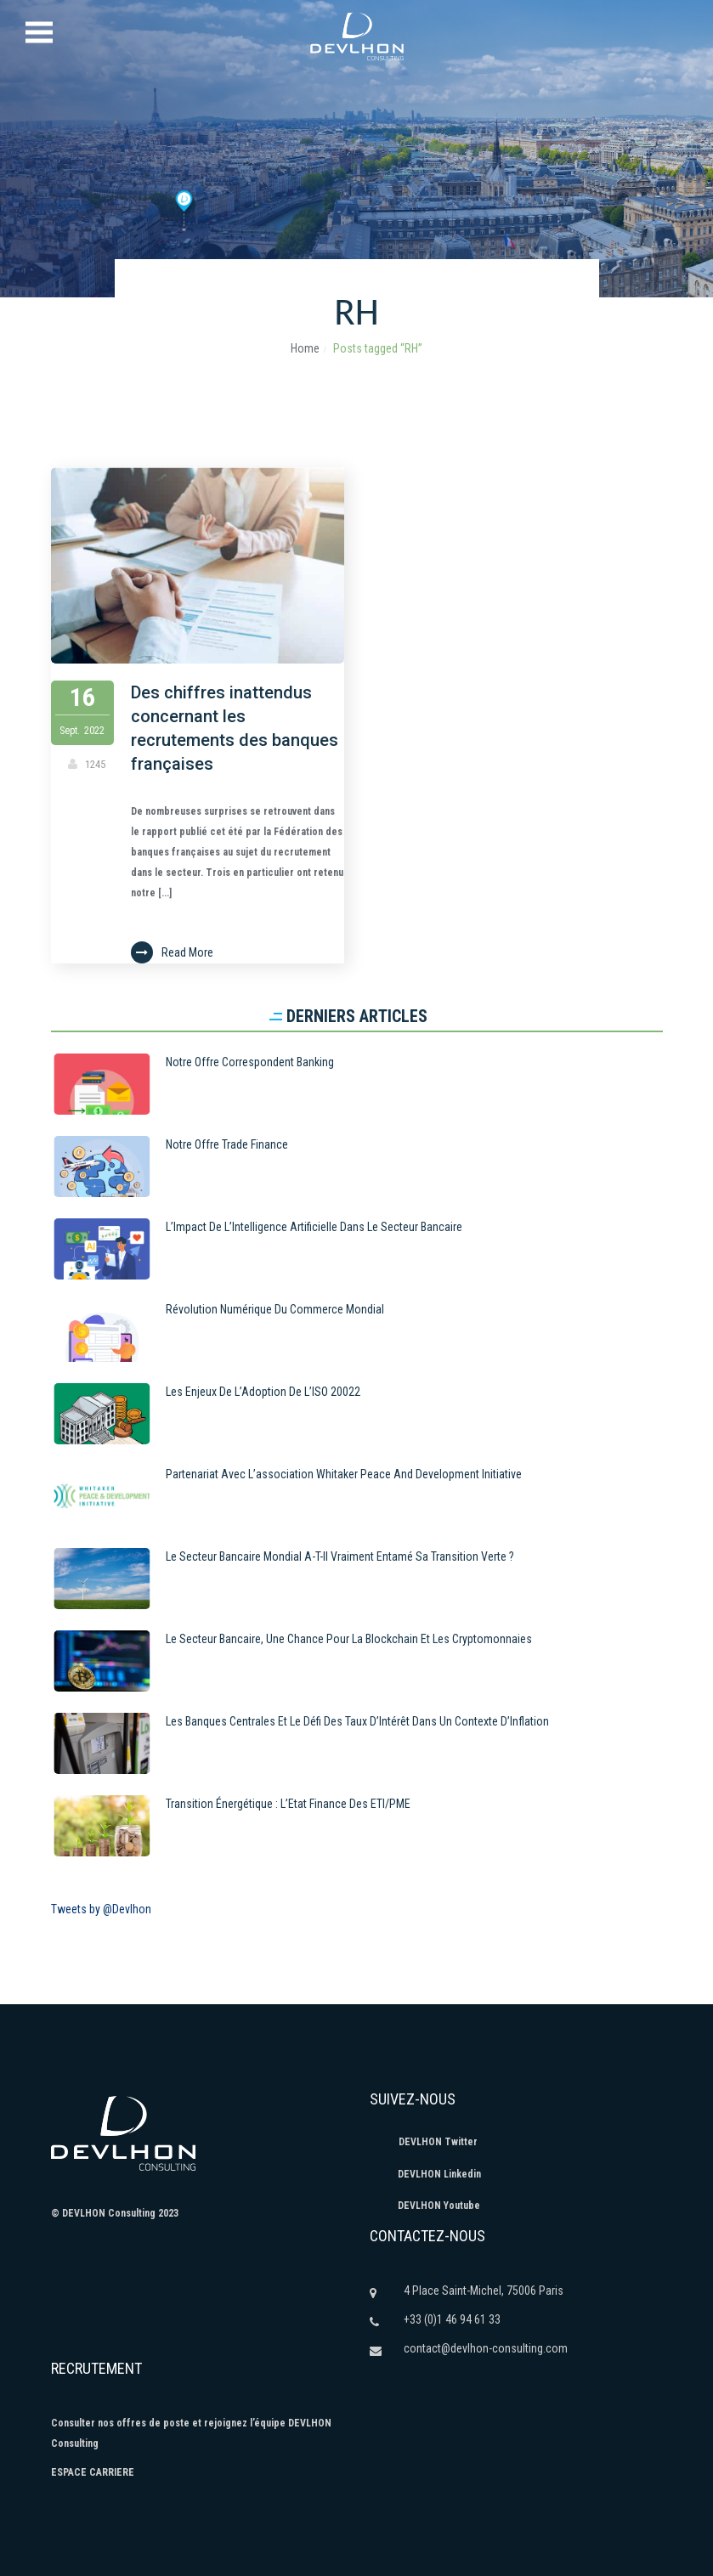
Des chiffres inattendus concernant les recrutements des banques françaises (238, 728)
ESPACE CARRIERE (92, 2472)
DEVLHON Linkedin (425, 2174)
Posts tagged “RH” (377, 348)
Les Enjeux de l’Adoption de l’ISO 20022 (263, 1391)
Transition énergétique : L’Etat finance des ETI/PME (288, 1804)
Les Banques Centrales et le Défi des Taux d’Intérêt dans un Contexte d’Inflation (357, 1721)
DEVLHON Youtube (425, 2206)
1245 (95, 764)
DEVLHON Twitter (424, 2142)
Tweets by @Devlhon (101, 1909)
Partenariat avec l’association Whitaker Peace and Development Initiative (344, 1474)
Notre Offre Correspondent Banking (250, 1062)
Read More (175, 952)
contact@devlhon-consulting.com (486, 2348)
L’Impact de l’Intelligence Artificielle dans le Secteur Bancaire (314, 1227)
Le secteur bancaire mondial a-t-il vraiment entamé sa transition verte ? (340, 1556)
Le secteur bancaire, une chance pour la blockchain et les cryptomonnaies (349, 1639)
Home (305, 348)
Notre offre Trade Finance (227, 1144)
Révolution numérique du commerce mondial (275, 1309)
